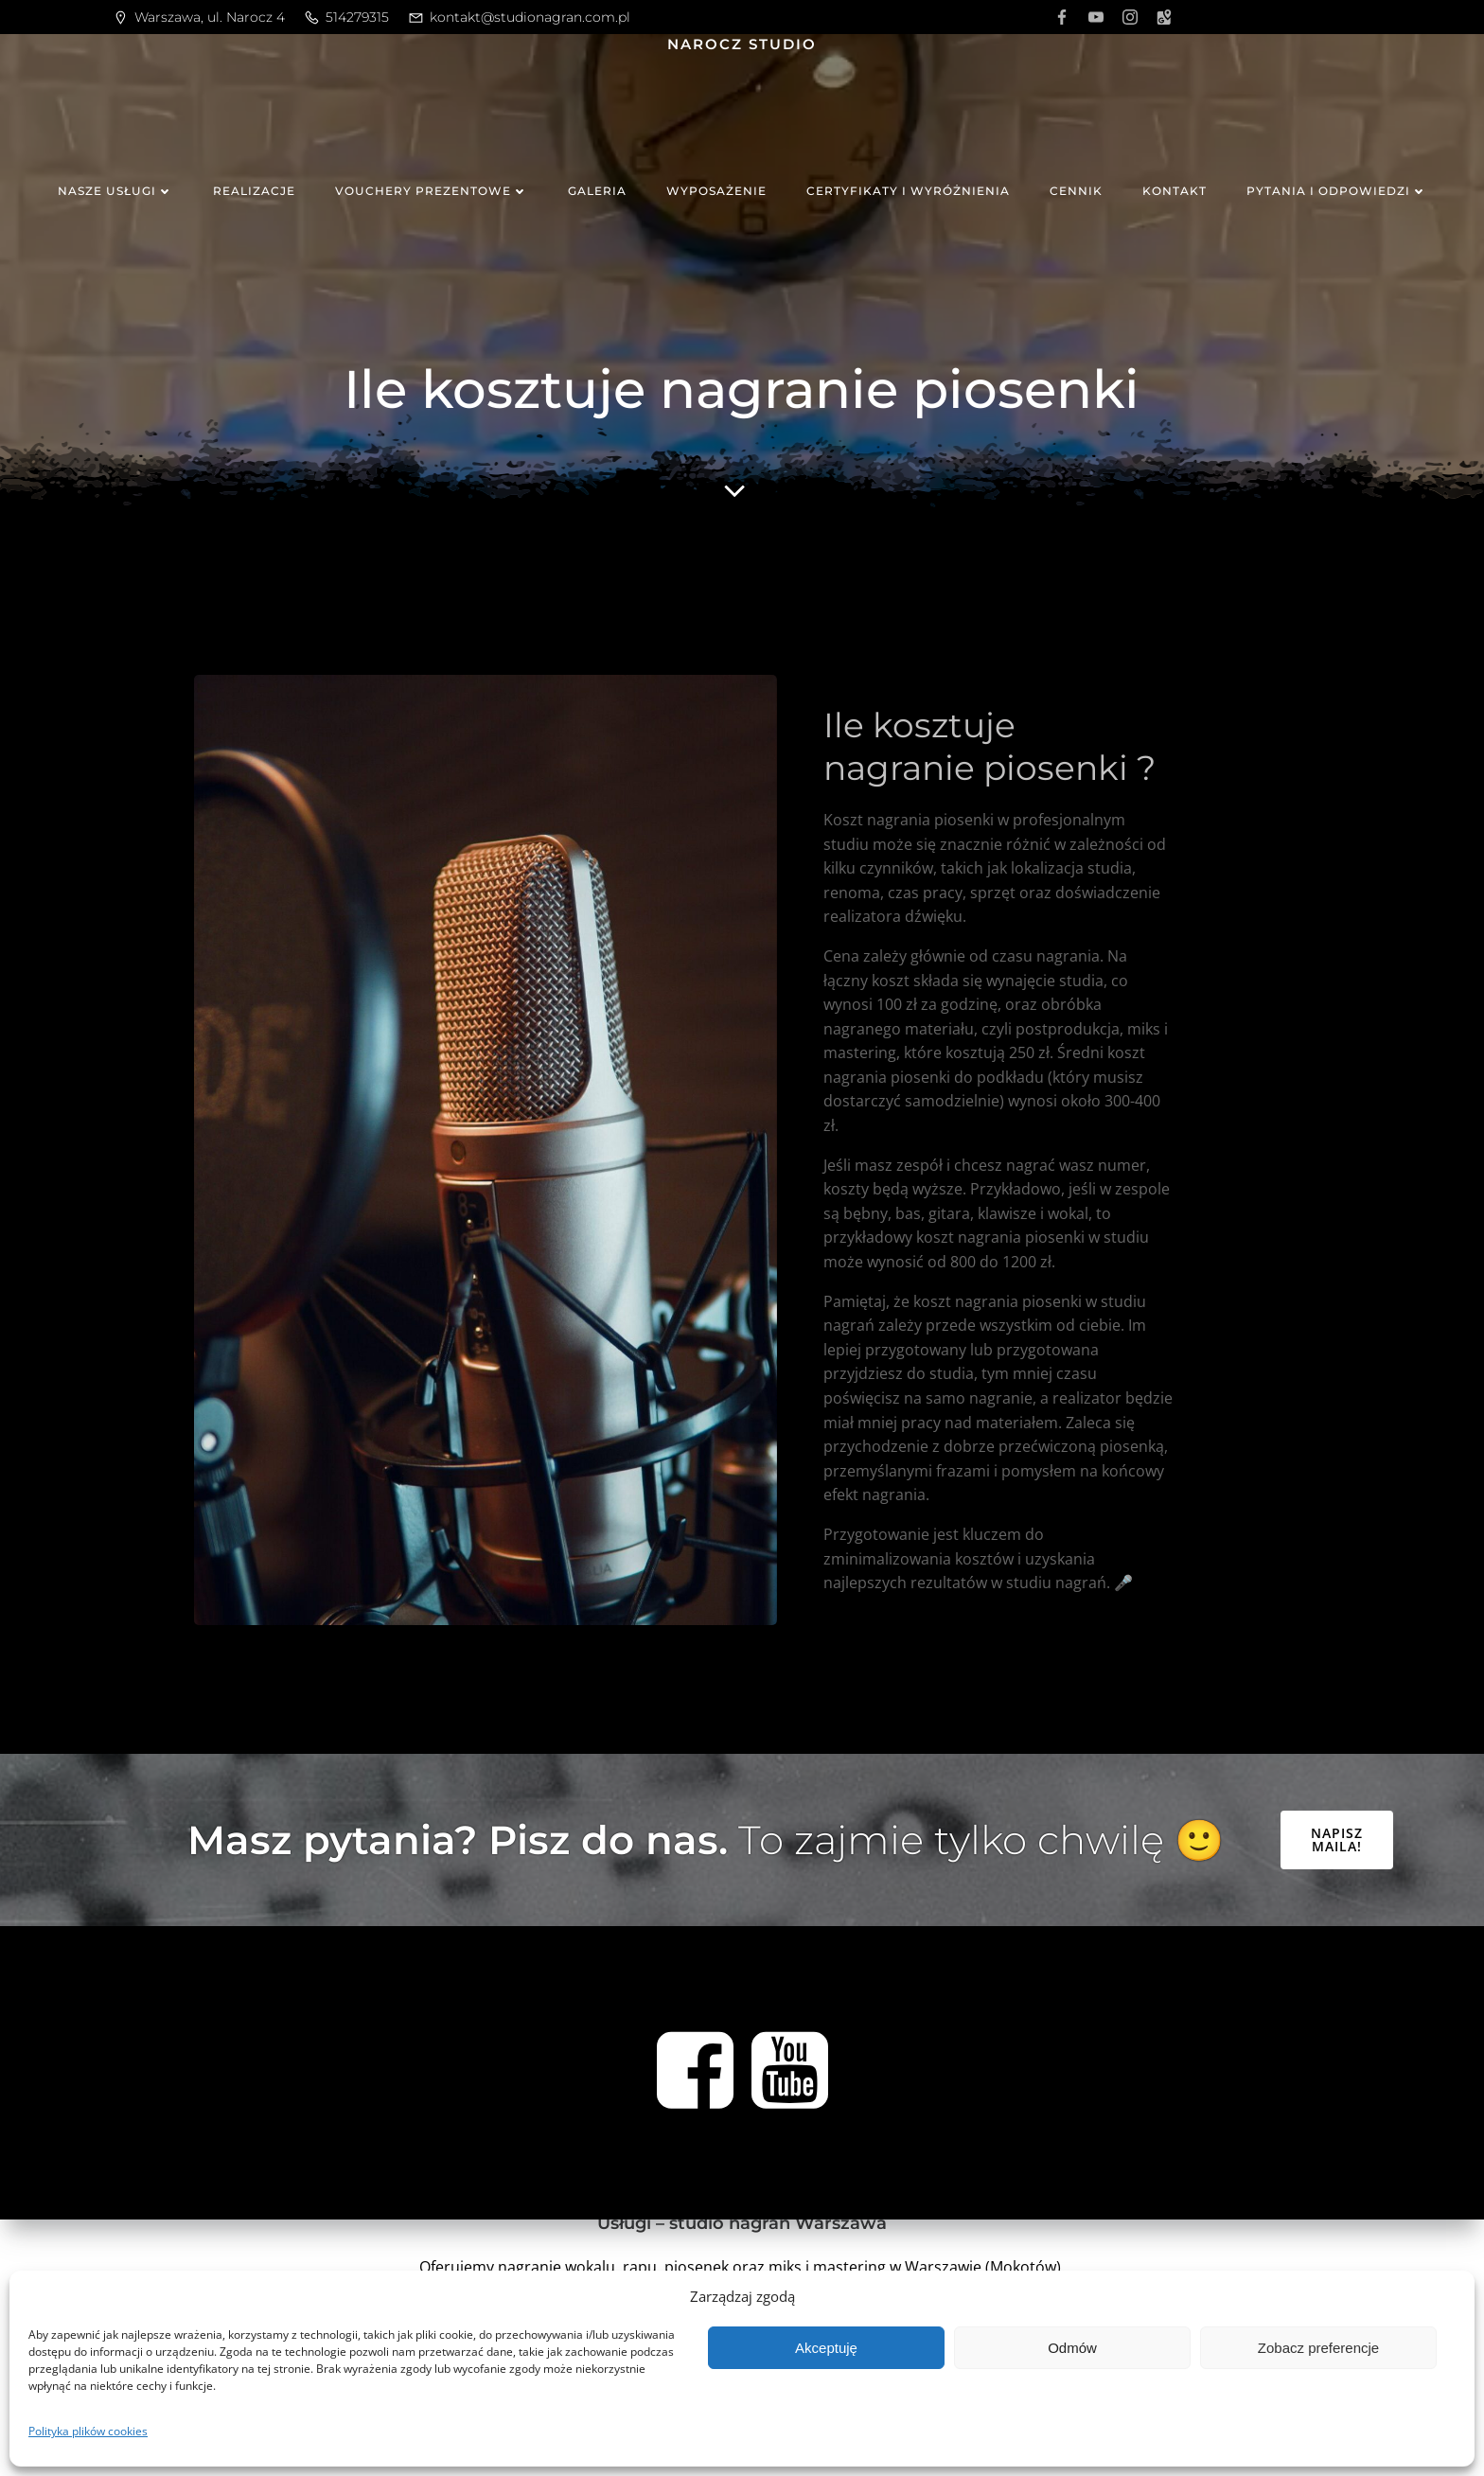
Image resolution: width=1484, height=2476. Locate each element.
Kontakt (1174, 191)
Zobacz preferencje (1318, 2348)
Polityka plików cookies (88, 2431)
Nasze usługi (115, 191)
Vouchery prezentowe (431, 191)
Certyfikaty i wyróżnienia (908, 191)
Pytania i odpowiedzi (1336, 191)
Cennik (1076, 191)
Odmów (1072, 2348)
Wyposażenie (716, 191)
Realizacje (254, 191)
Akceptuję (826, 2348)
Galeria (597, 191)
